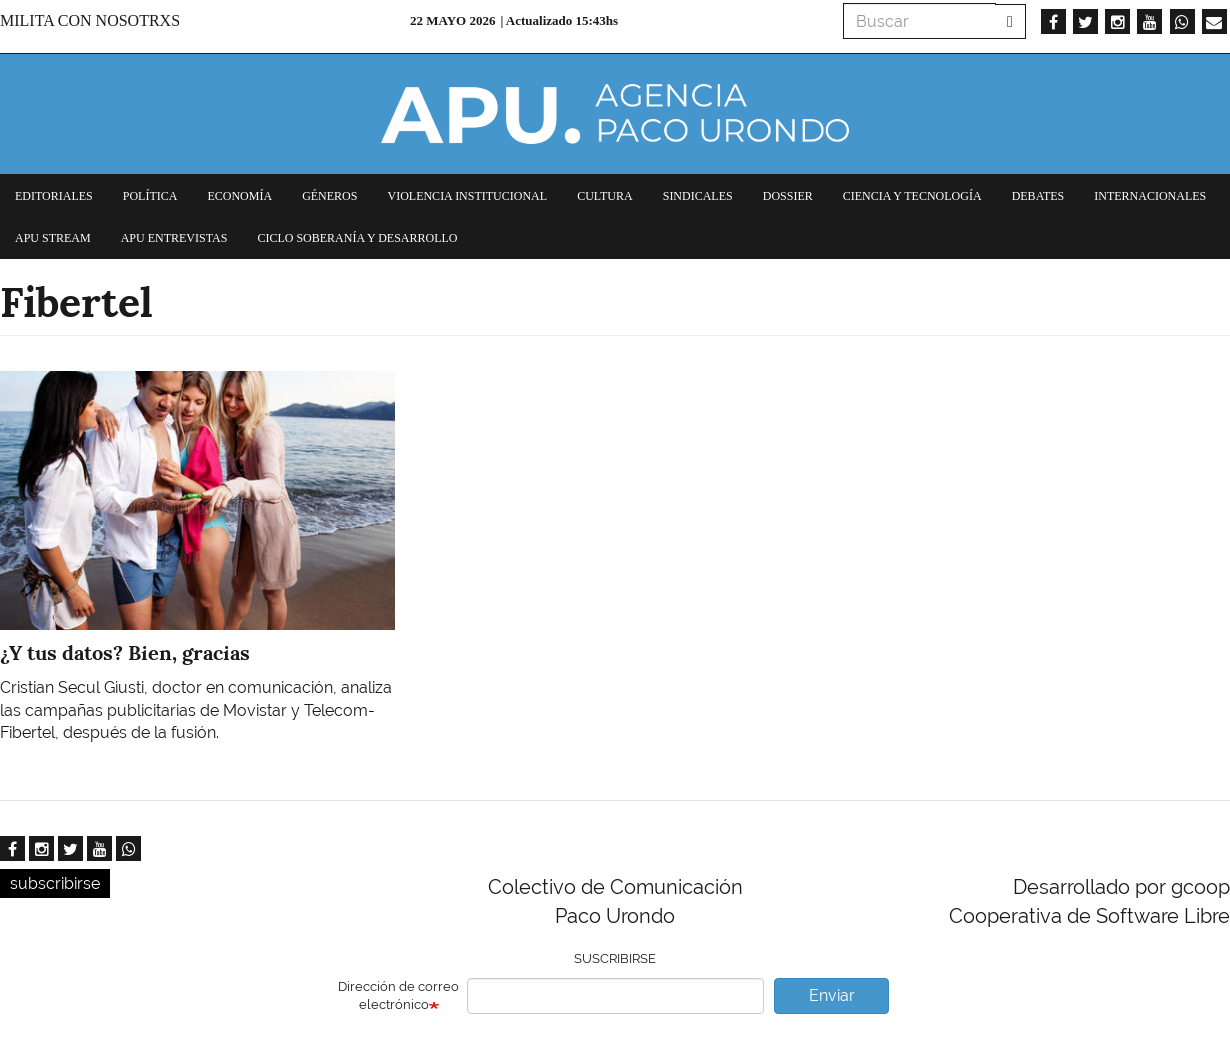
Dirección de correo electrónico (398, 996)
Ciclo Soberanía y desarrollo (357, 238)
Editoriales (54, 196)
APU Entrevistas (174, 238)
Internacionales (1150, 196)
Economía (239, 196)
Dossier (788, 196)
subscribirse (55, 883)
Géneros (329, 196)
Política (150, 196)
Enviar (832, 995)
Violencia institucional (467, 196)
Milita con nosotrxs (90, 20)
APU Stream (53, 238)
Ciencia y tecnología (912, 196)
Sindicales (698, 196)
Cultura (605, 196)
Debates (1038, 196)
